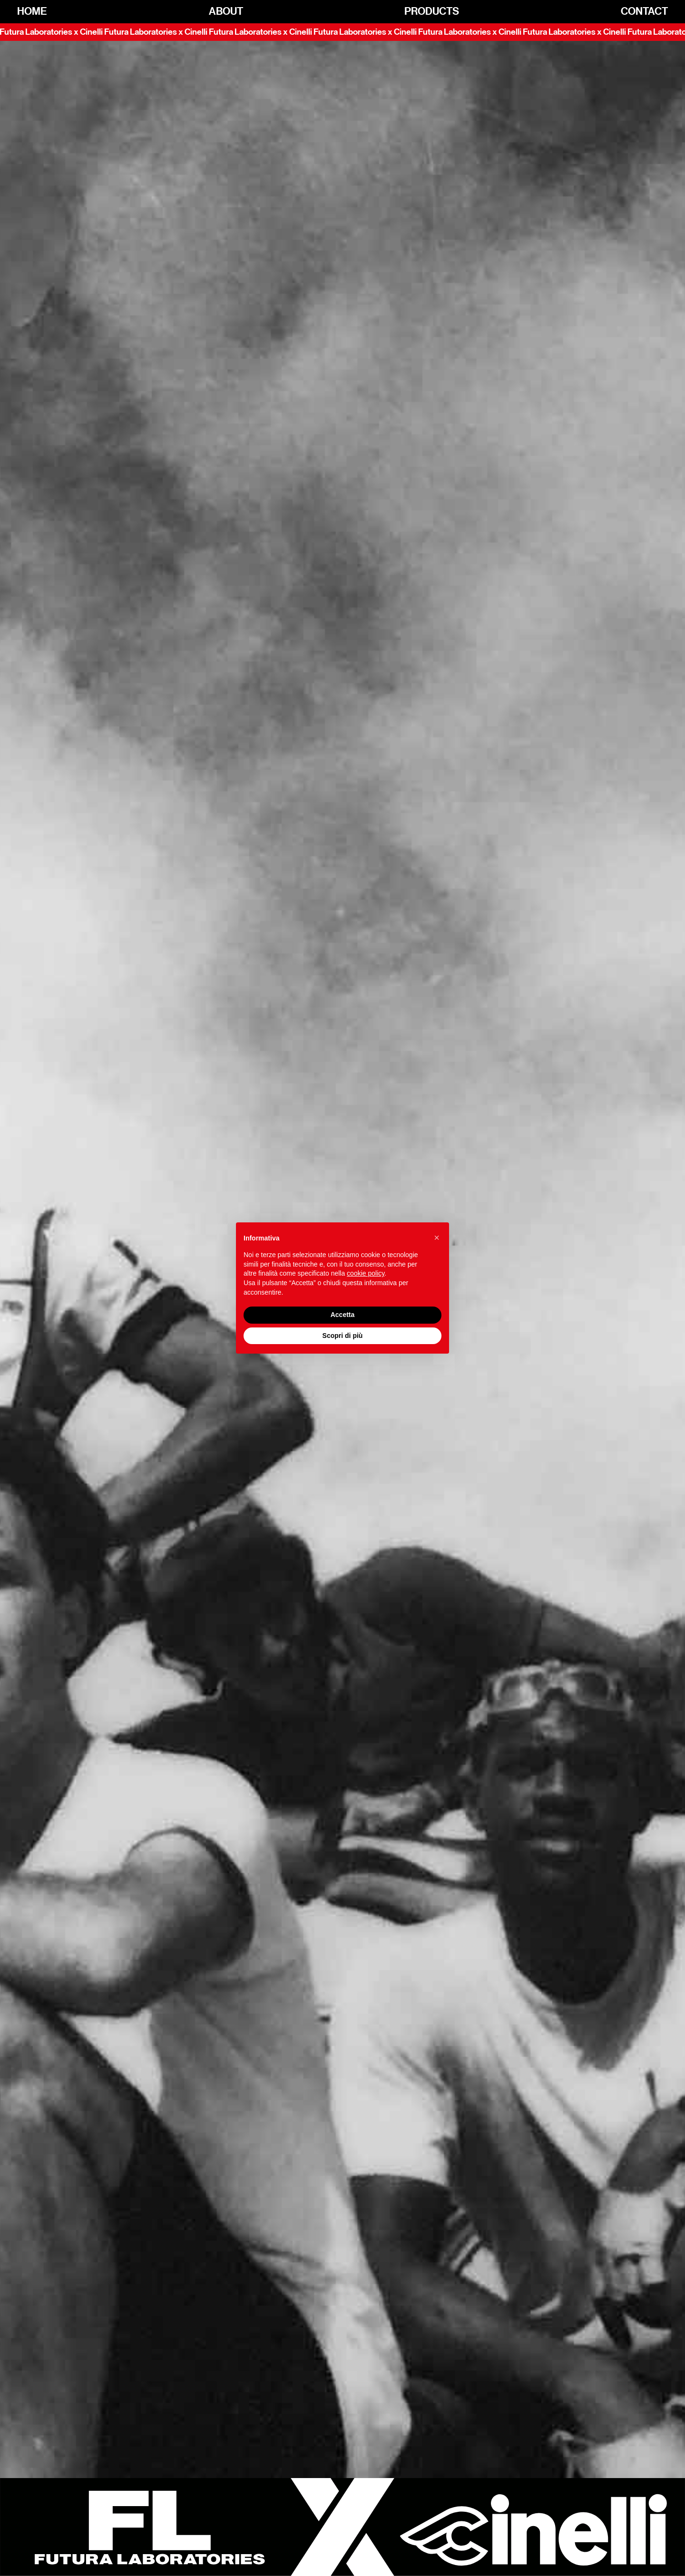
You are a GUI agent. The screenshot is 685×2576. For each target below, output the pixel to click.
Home (32, 12)
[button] (436, 1237)
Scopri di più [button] (343, 1335)
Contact (644, 12)
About (226, 12)
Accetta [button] (343, 1314)
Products (431, 12)
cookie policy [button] (365, 1273)
